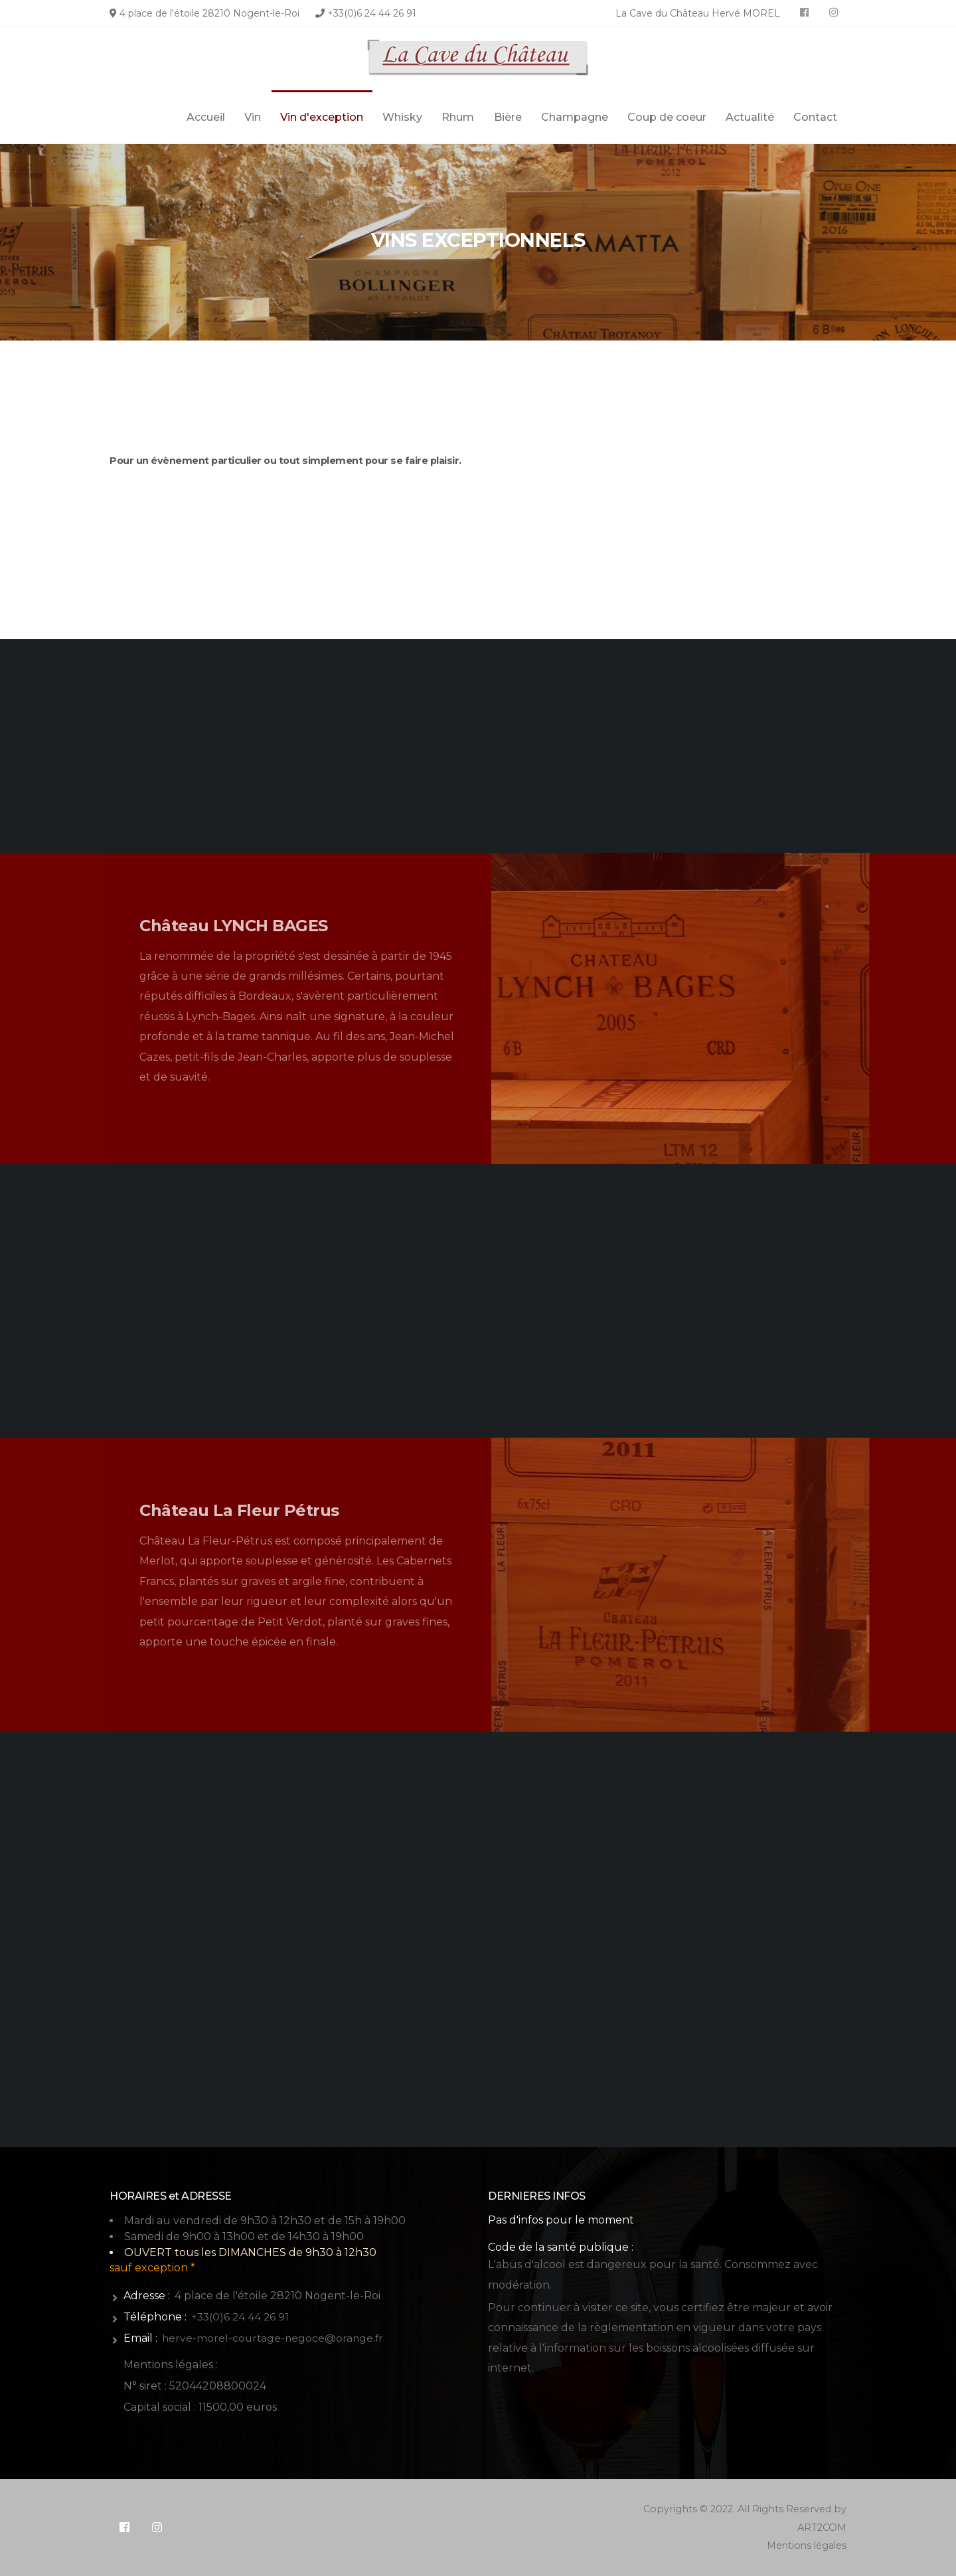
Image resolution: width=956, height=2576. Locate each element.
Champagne (574, 117)
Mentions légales (805, 2545)
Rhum (457, 117)
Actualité (750, 117)
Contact (815, 117)
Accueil (206, 117)
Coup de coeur (666, 117)
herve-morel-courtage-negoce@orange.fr (274, 2338)
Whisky (402, 117)
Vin (252, 117)
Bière (508, 117)
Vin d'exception (321, 117)
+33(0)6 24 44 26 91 (371, 13)
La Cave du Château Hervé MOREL (697, 13)
